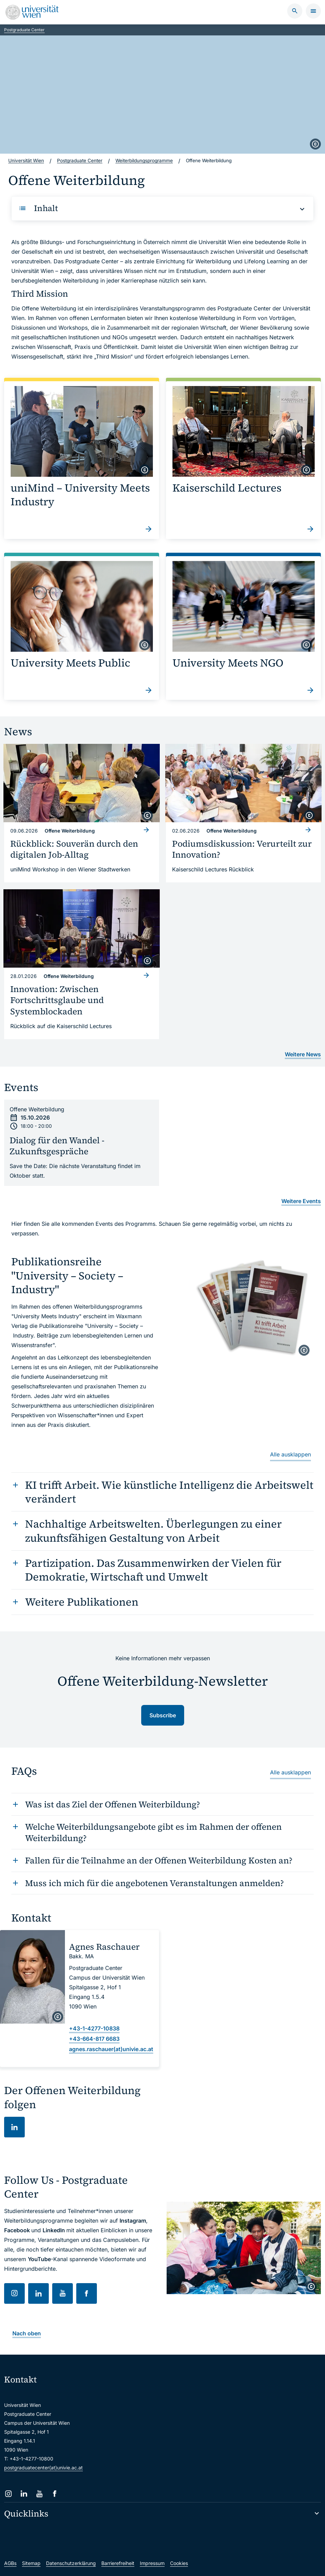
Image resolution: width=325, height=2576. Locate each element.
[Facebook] (55, 2492)
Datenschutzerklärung (71, 2562)
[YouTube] (39, 2492)
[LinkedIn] (24, 2492)
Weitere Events (301, 1199)
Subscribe (162, 1713)
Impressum (152, 2562)
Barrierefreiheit (117, 2562)
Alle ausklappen (290, 1452)
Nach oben (26, 2332)
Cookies (179, 2562)
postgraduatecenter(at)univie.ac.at (43, 2466)
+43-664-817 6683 (94, 2037)
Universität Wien (26, 161)
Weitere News (303, 1052)
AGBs (10, 2562)
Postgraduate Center (24, 29)
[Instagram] (8, 2492)
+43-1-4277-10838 (94, 2027)
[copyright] (315, 144)
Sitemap (31, 2562)
